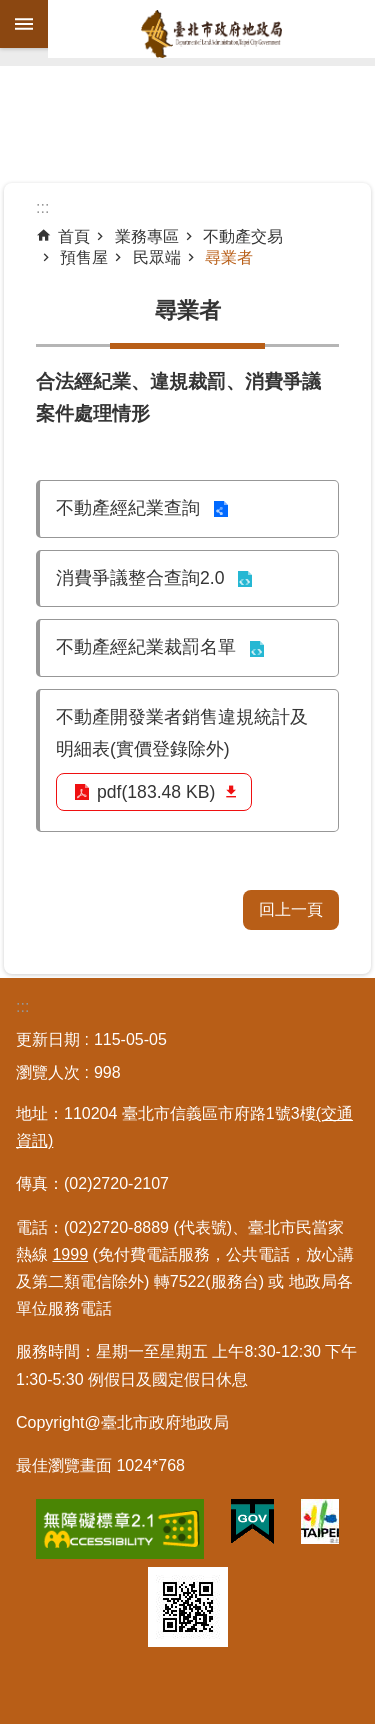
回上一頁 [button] (291, 909)
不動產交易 (243, 236)
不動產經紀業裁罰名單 (146, 647)
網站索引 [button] (24, 24)
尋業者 (229, 257)
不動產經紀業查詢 (128, 508)
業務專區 (147, 236)
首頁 (74, 236)
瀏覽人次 (48, 1072)
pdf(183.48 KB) (156, 792)
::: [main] (42, 207)
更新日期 (48, 1039)
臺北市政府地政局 (211, 34)
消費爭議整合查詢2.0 (140, 578)
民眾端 (157, 257)
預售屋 (84, 257)
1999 (70, 1254)
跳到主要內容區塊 (10, 10)
